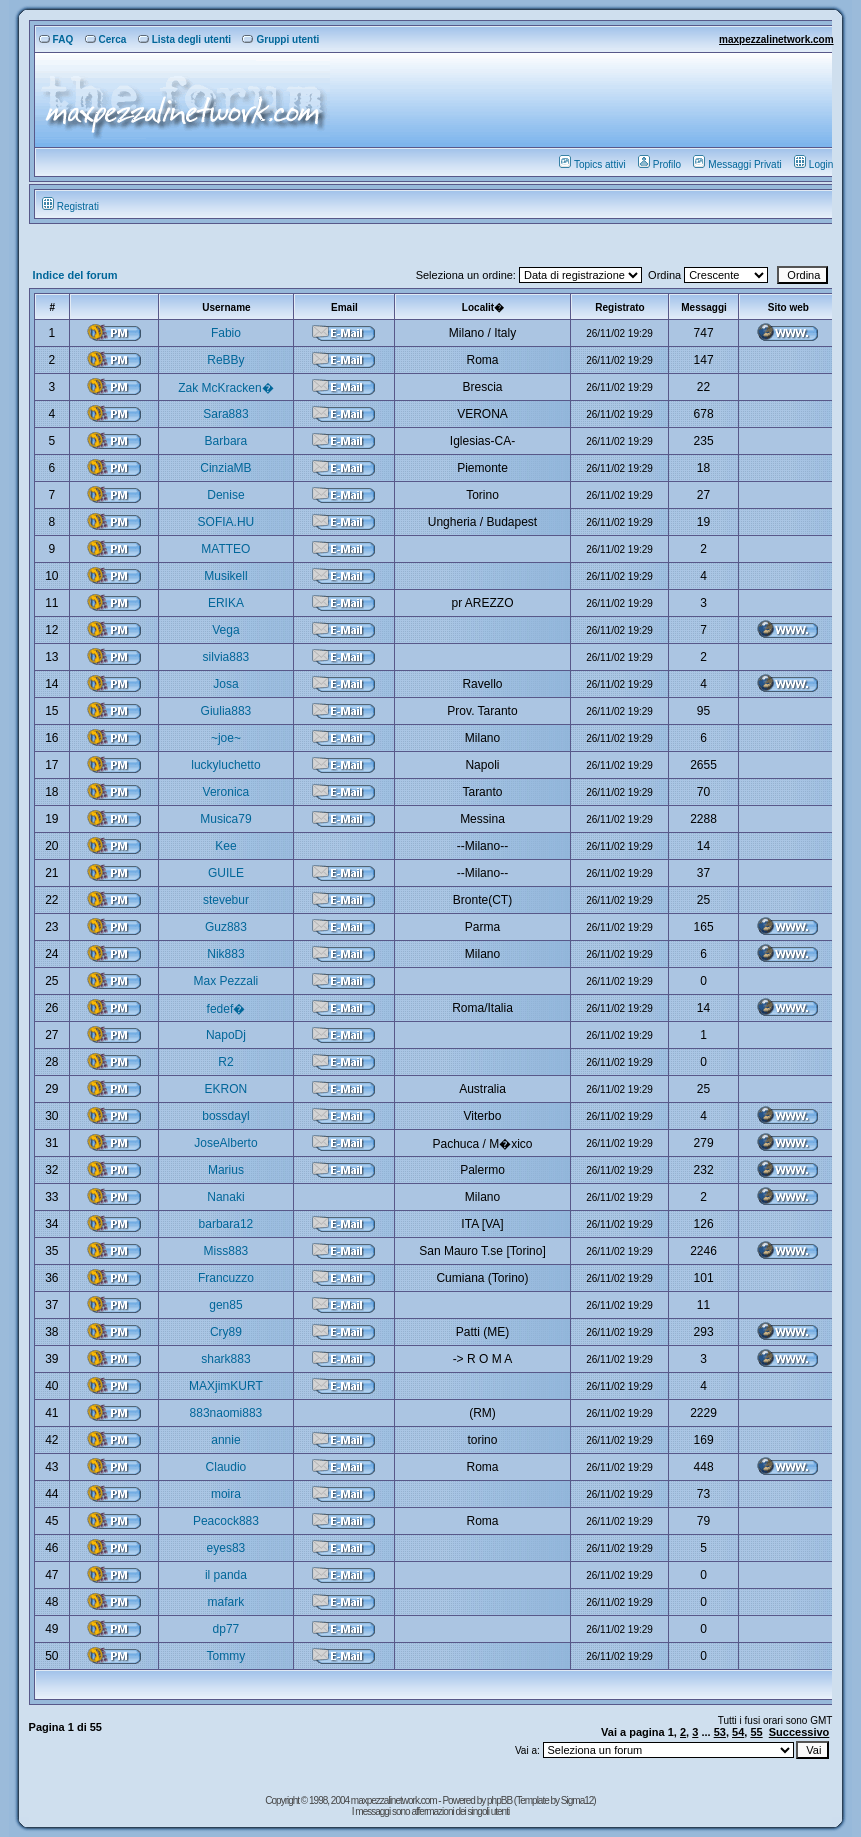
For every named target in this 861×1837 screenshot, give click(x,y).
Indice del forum (75, 275)
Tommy (226, 1656)
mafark (226, 1602)
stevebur (226, 900)
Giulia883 (226, 711)
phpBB (500, 1800)
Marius (226, 1170)
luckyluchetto (225, 765)
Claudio (226, 1467)
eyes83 (226, 1548)
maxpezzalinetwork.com (776, 39)
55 (756, 1732)
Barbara (226, 441)
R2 (225, 1062)
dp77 (226, 1629)
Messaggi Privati (737, 164)
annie (225, 1440)
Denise (225, 495)
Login (813, 164)
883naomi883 (226, 1413)
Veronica (226, 792)
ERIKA (226, 603)
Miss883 (226, 1251)
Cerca (106, 39)
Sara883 (225, 414)
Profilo (659, 164)
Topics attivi (592, 164)
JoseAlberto (225, 1143)
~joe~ (226, 738)
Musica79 (225, 819)
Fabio (226, 333)
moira (226, 1494)
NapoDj (226, 1035)
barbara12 (226, 1224)
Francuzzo (226, 1278)
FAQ (56, 39)
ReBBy (225, 360)
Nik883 (225, 954)
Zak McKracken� (225, 388)
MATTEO (225, 549)
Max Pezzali (226, 981)
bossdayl (225, 1116)
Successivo (799, 1732)
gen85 (225, 1305)
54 (738, 1732)
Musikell (225, 576)
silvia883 (226, 657)
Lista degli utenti (184, 39)
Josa (225, 684)
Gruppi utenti (280, 39)
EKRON (226, 1089)
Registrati (70, 206)
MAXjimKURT (226, 1386)
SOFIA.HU (226, 522)
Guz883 (226, 927)
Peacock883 (226, 1521)
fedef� (226, 1009)
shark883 (225, 1359)
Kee (225, 846)
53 (720, 1732)
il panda (226, 1575)
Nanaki (225, 1197)
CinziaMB (225, 468)
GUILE (226, 873)
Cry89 (226, 1332)
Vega (225, 630)
